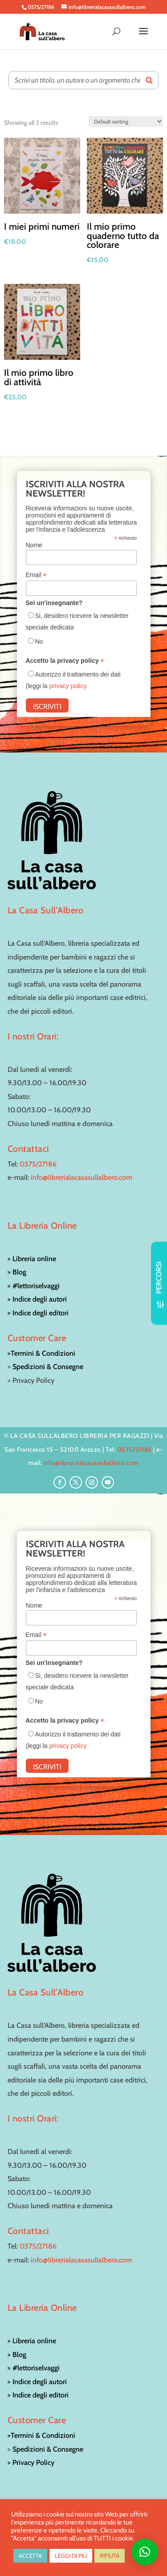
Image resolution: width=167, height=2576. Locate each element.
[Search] (149, 80)
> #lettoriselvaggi (34, 1286)
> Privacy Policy (31, 2462)
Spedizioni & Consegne (47, 1366)
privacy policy (67, 685)
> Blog (17, 1272)
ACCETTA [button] (30, 2555)
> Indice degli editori (38, 1313)
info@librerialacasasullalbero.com (81, 1177)
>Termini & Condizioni (41, 1353)
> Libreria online (32, 1258)
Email (36, 575)
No (39, 641)
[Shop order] (126, 121)
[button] (144, 2552)
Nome (34, 545)
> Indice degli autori (37, 1299)
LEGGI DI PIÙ (71, 2555)
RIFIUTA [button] (109, 2555)
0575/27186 (38, 1164)
